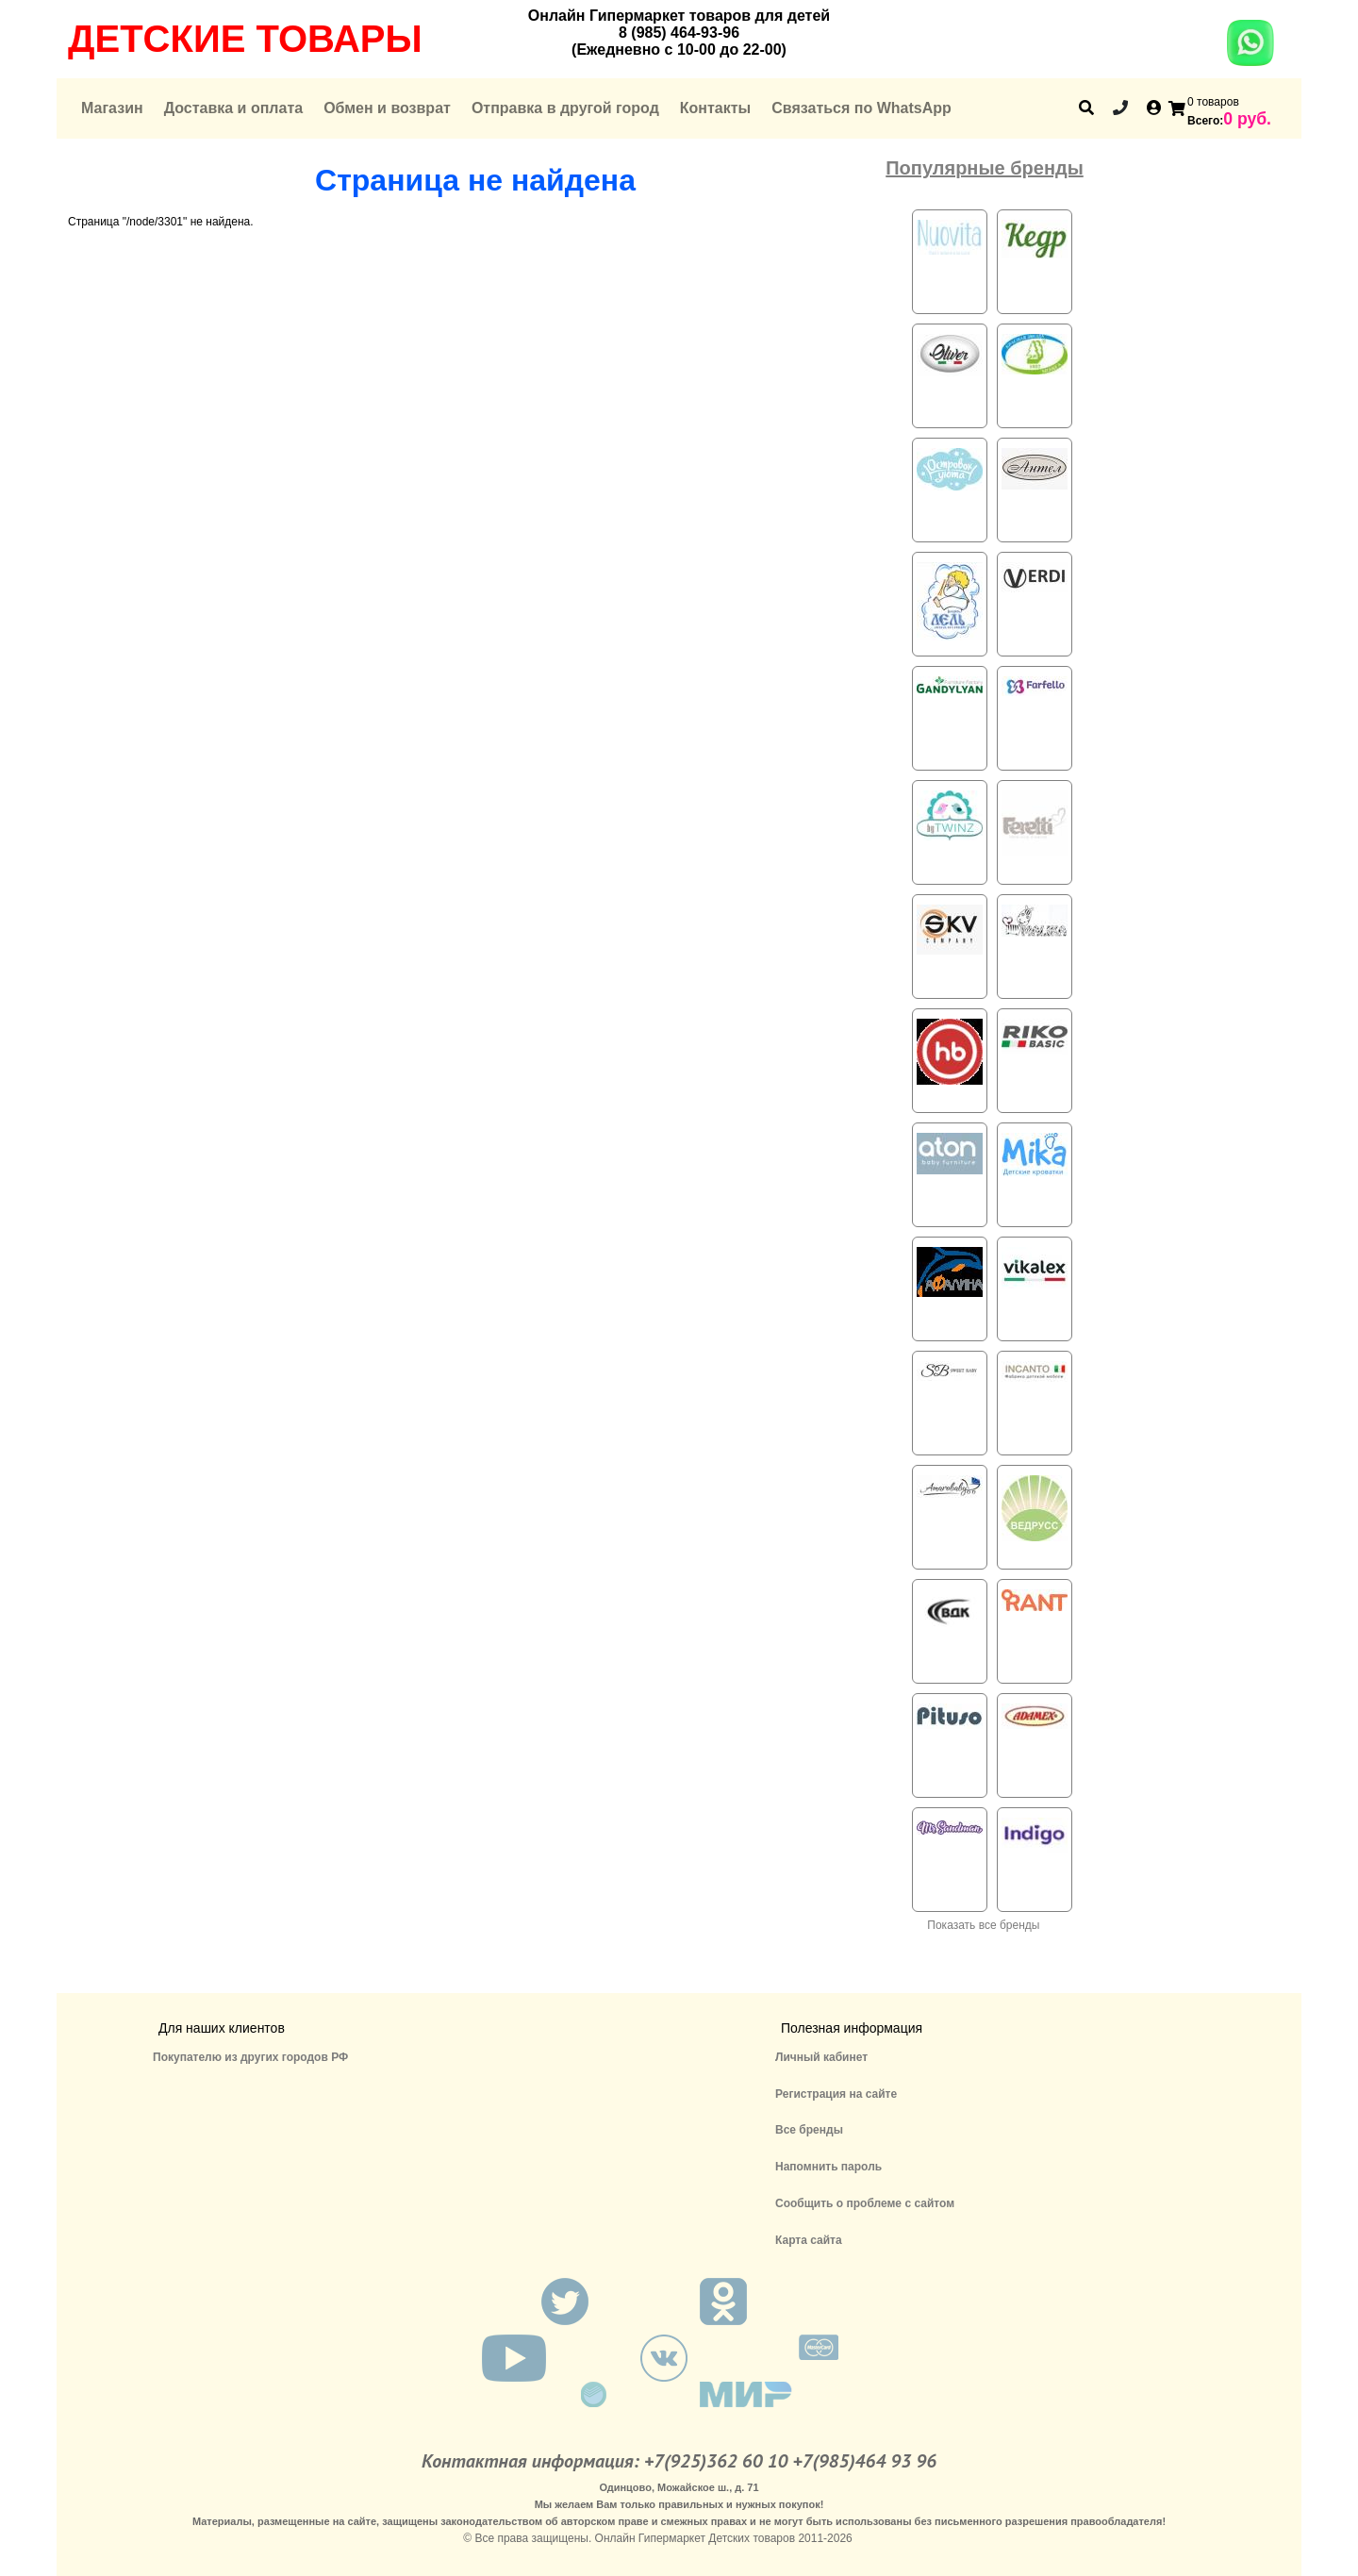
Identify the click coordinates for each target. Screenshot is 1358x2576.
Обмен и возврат (387, 108)
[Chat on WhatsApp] (1250, 55)
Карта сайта (808, 2240)
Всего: (1205, 120)
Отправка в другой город (565, 108)
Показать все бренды (983, 1925)
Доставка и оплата (234, 108)
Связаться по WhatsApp (861, 108)
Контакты (715, 108)
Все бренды (809, 2129)
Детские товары (245, 38)
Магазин (112, 108)
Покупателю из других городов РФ (250, 2057)
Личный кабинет (821, 2057)
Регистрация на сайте (836, 2094)
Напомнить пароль (828, 2166)
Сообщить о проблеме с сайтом (864, 2203)
